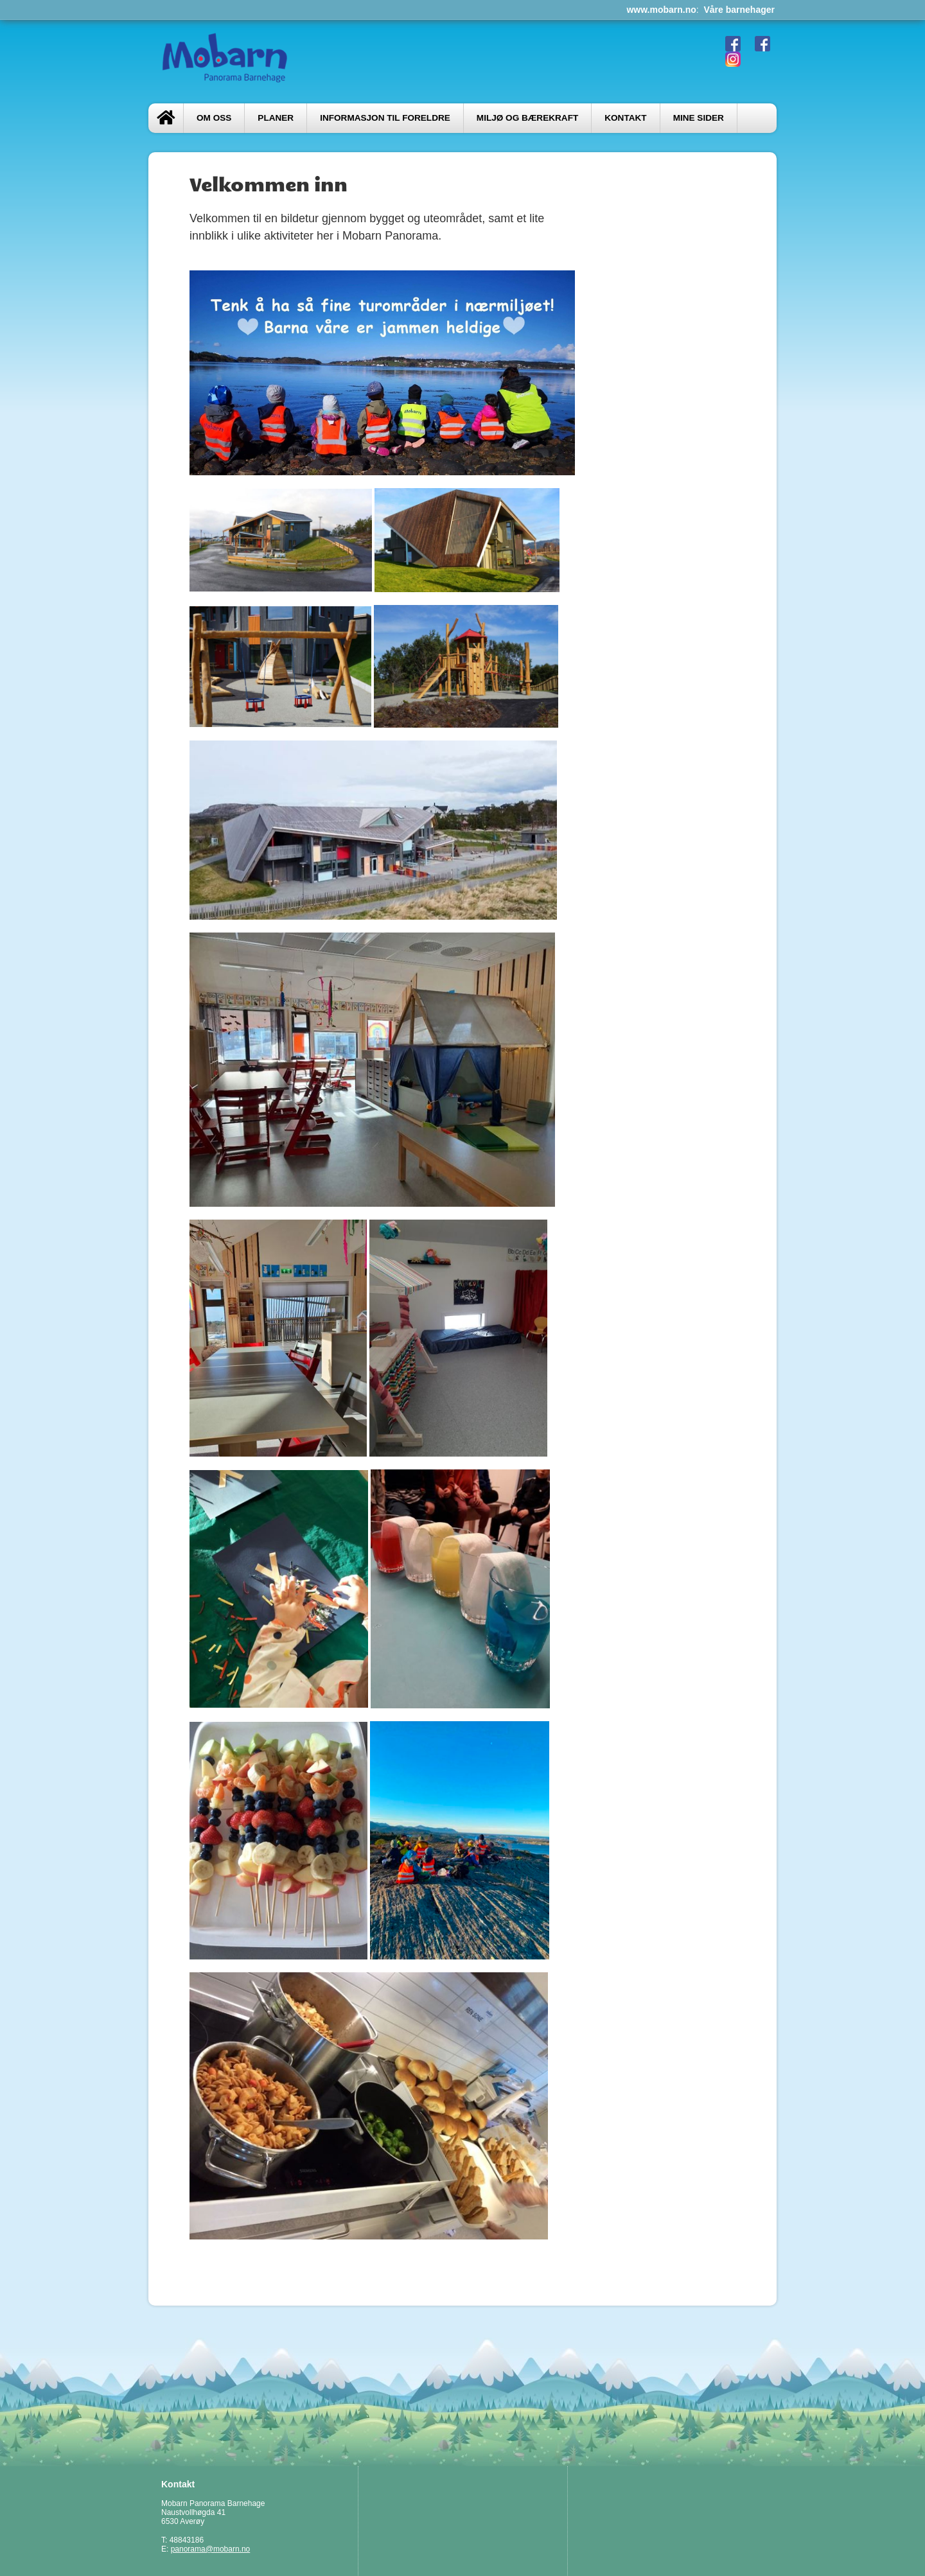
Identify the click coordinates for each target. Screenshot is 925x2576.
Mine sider (698, 118)
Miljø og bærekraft (527, 118)
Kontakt (625, 118)
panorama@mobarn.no (211, 2549)
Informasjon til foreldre (385, 118)
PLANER (276, 118)
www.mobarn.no (661, 9)
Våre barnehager (739, 9)
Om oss (214, 118)
